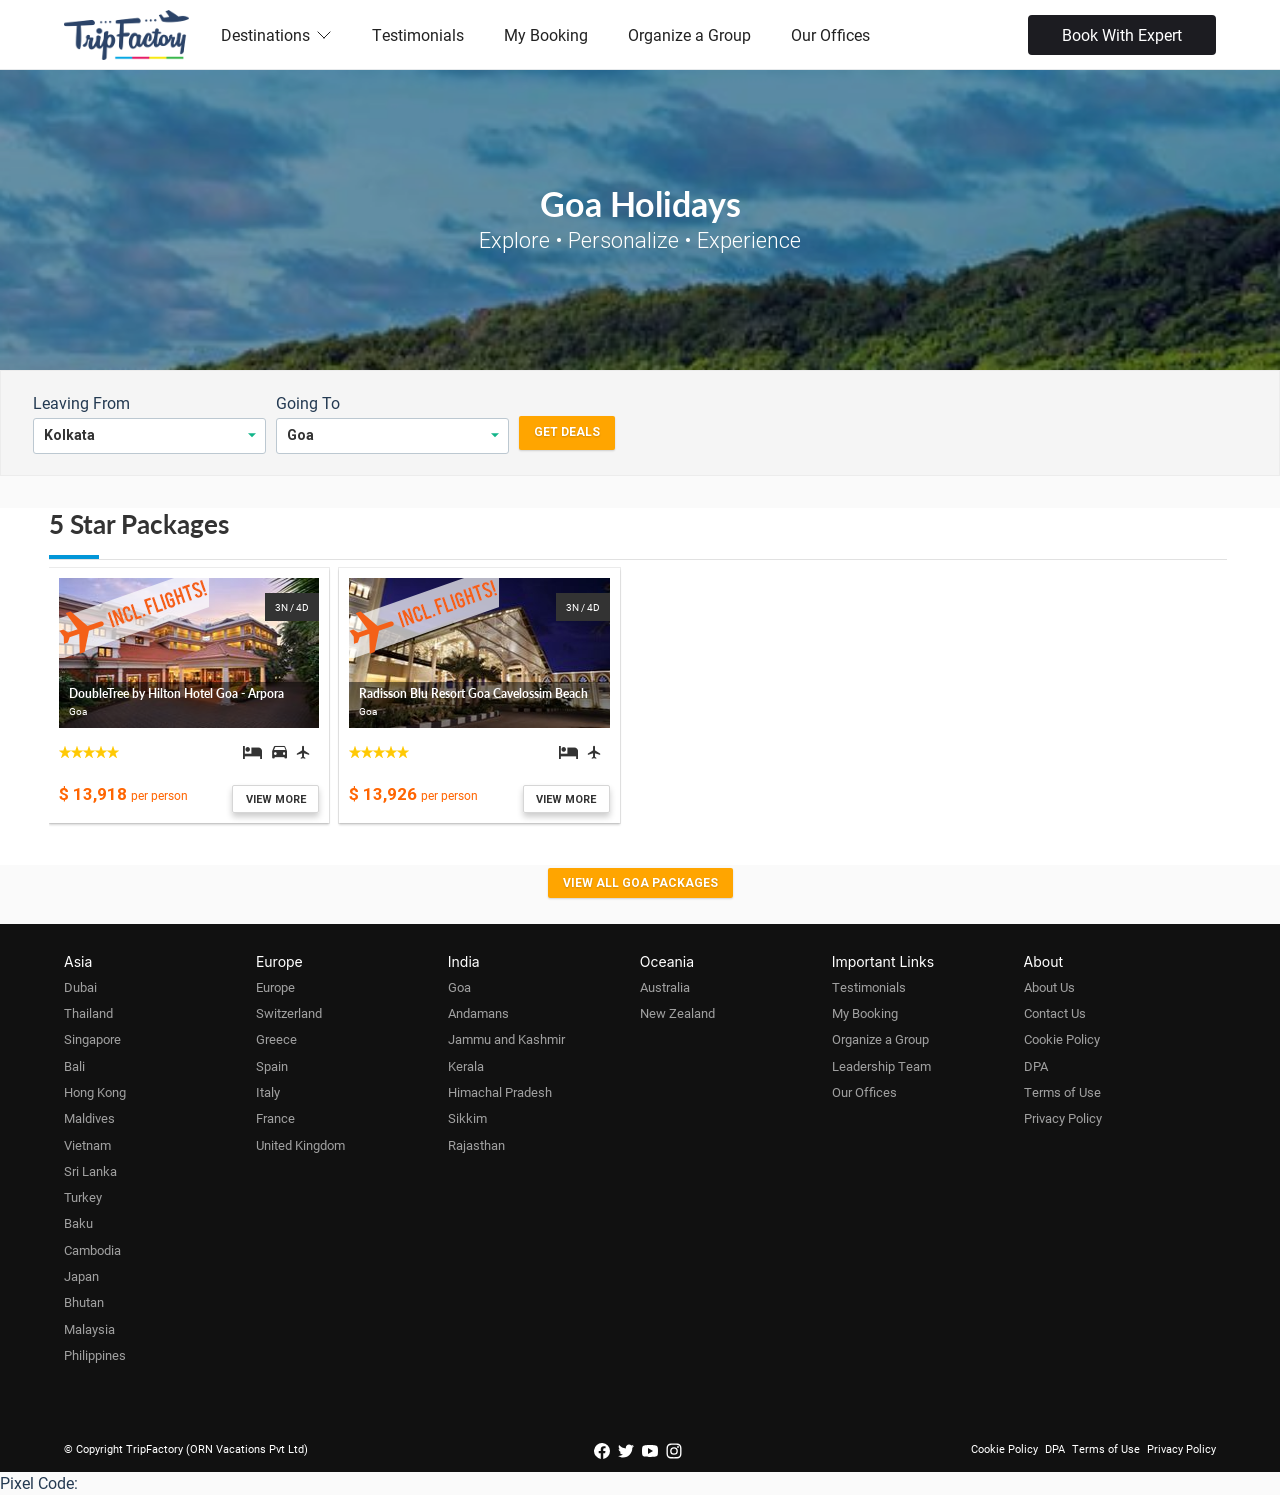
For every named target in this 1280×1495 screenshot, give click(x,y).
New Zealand (677, 1013)
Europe (275, 987)
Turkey (83, 1197)
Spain (272, 1066)
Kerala (466, 1066)
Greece (276, 1039)
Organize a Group (689, 34)
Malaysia (89, 1329)
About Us (1049, 987)
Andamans (478, 1013)
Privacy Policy (1063, 1118)
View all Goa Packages (640, 883)
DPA (1036, 1066)
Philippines (95, 1355)
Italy (268, 1092)
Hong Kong (95, 1092)
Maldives (89, 1118)
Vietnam (87, 1145)
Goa (459, 987)
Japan (81, 1276)
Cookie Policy (1062, 1039)
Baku (78, 1223)
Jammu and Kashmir (506, 1039)
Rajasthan (476, 1145)
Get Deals (567, 432)
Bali (74, 1066)
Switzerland (289, 1013)
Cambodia (92, 1250)
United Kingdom (300, 1145)
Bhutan (84, 1302)
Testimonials (418, 34)
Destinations (276, 34)
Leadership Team (881, 1066)
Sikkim (467, 1118)
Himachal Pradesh (500, 1092)
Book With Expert (1122, 34)
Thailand (88, 1013)
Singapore (92, 1039)
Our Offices (830, 34)
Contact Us (1055, 1013)
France (275, 1118)
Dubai (80, 987)
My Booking (546, 34)
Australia (665, 987)
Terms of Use (1062, 1092)
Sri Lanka (90, 1171)
